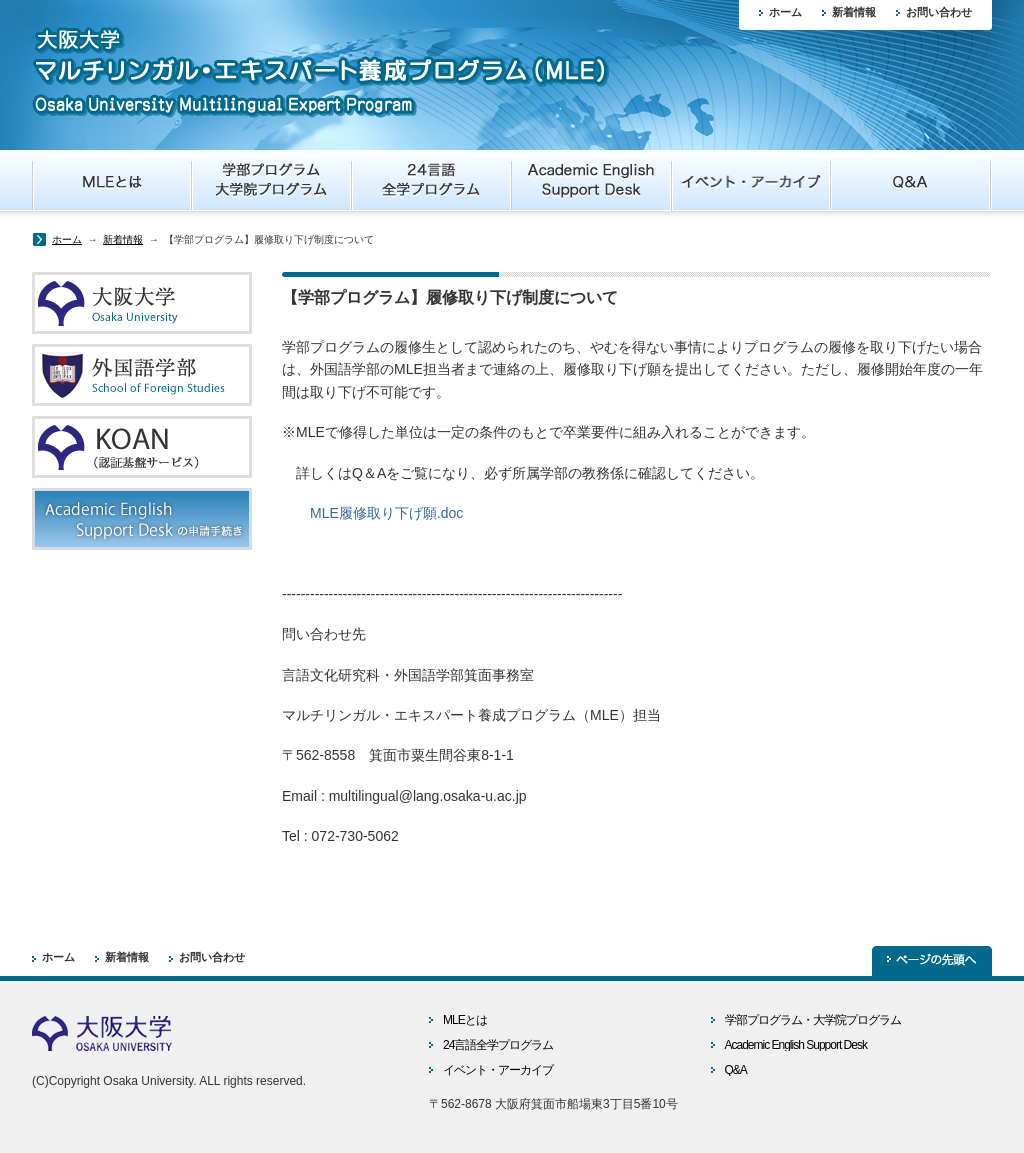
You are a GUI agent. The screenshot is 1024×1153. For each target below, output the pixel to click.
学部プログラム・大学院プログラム (813, 1020)
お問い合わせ (939, 12)
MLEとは (465, 1020)
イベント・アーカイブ (498, 1070)
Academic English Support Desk (796, 1045)
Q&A (736, 1070)
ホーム (785, 12)
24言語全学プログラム (498, 1045)
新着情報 (854, 12)
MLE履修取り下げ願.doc (386, 513)
